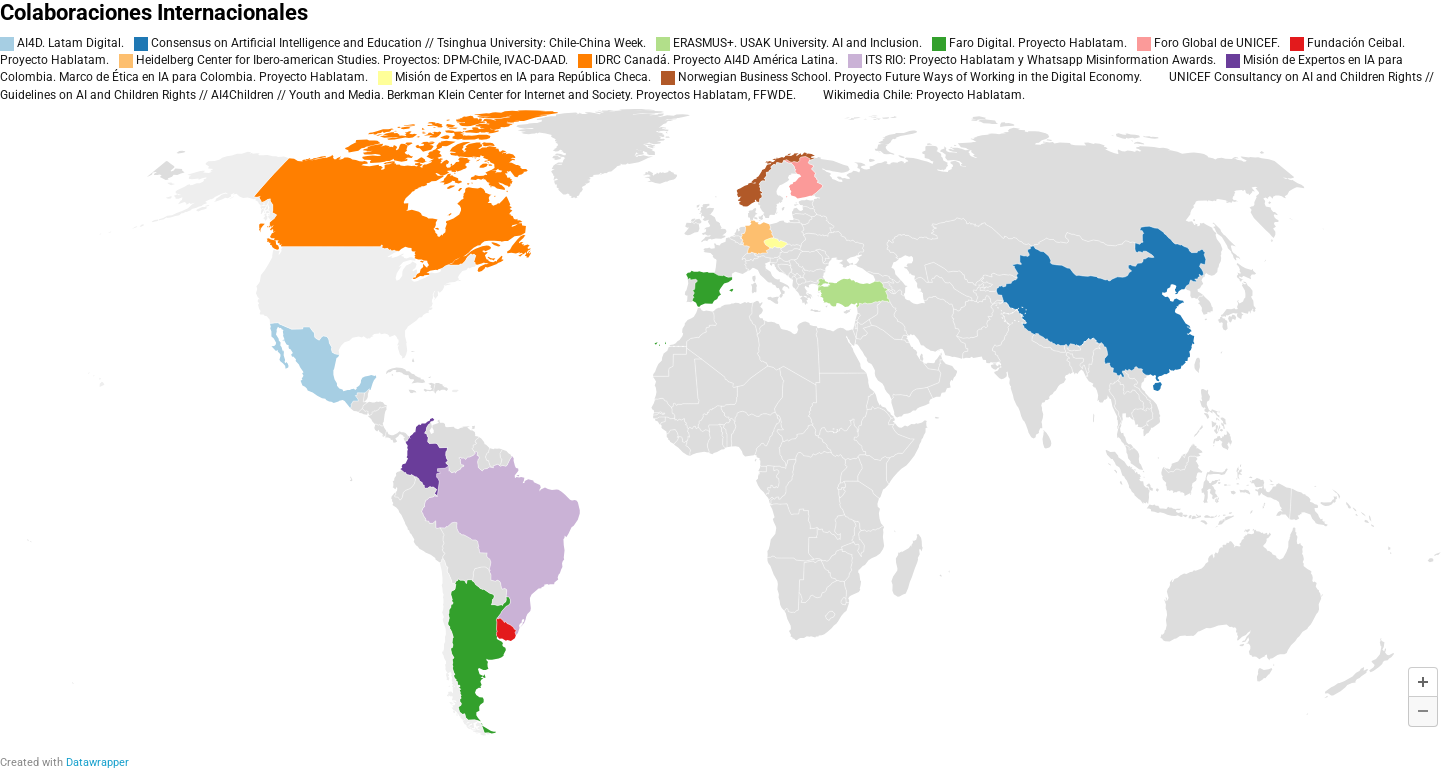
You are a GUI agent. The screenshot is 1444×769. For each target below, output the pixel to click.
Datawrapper (97, 762)
